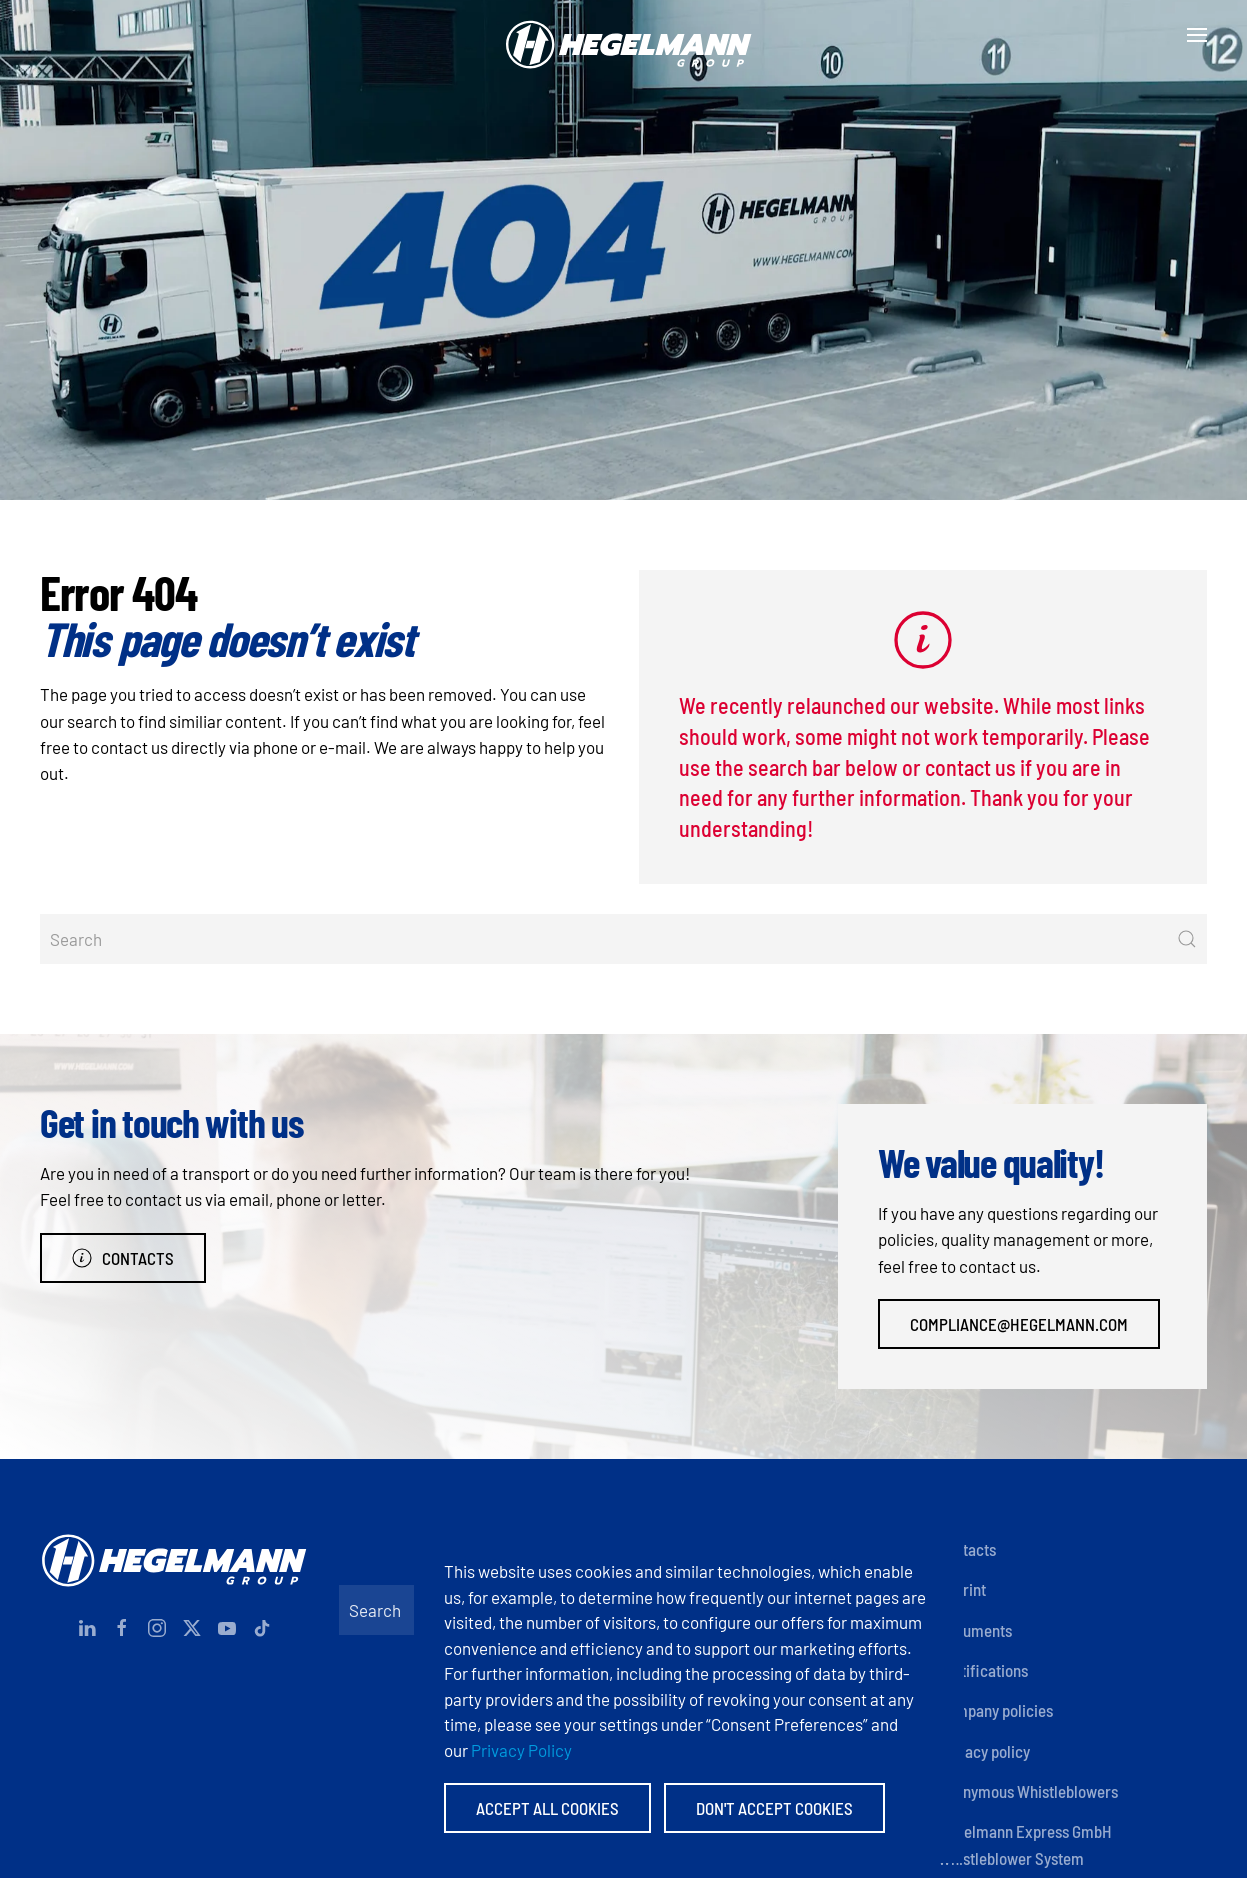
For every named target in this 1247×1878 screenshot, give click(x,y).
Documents (975, 1630)
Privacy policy (984, 1751)
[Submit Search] (1187, 939)
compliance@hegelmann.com (1019, 1324)
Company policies (995, 1710)
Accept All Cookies (547, 1808)
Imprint (962, 1589)
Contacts (123, 1258)
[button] (1197, 35)
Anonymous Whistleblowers (1028, 1791)
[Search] (623, 939)
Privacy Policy (521, 1750)
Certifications (983, 1670)
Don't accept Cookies (774, 1808)
